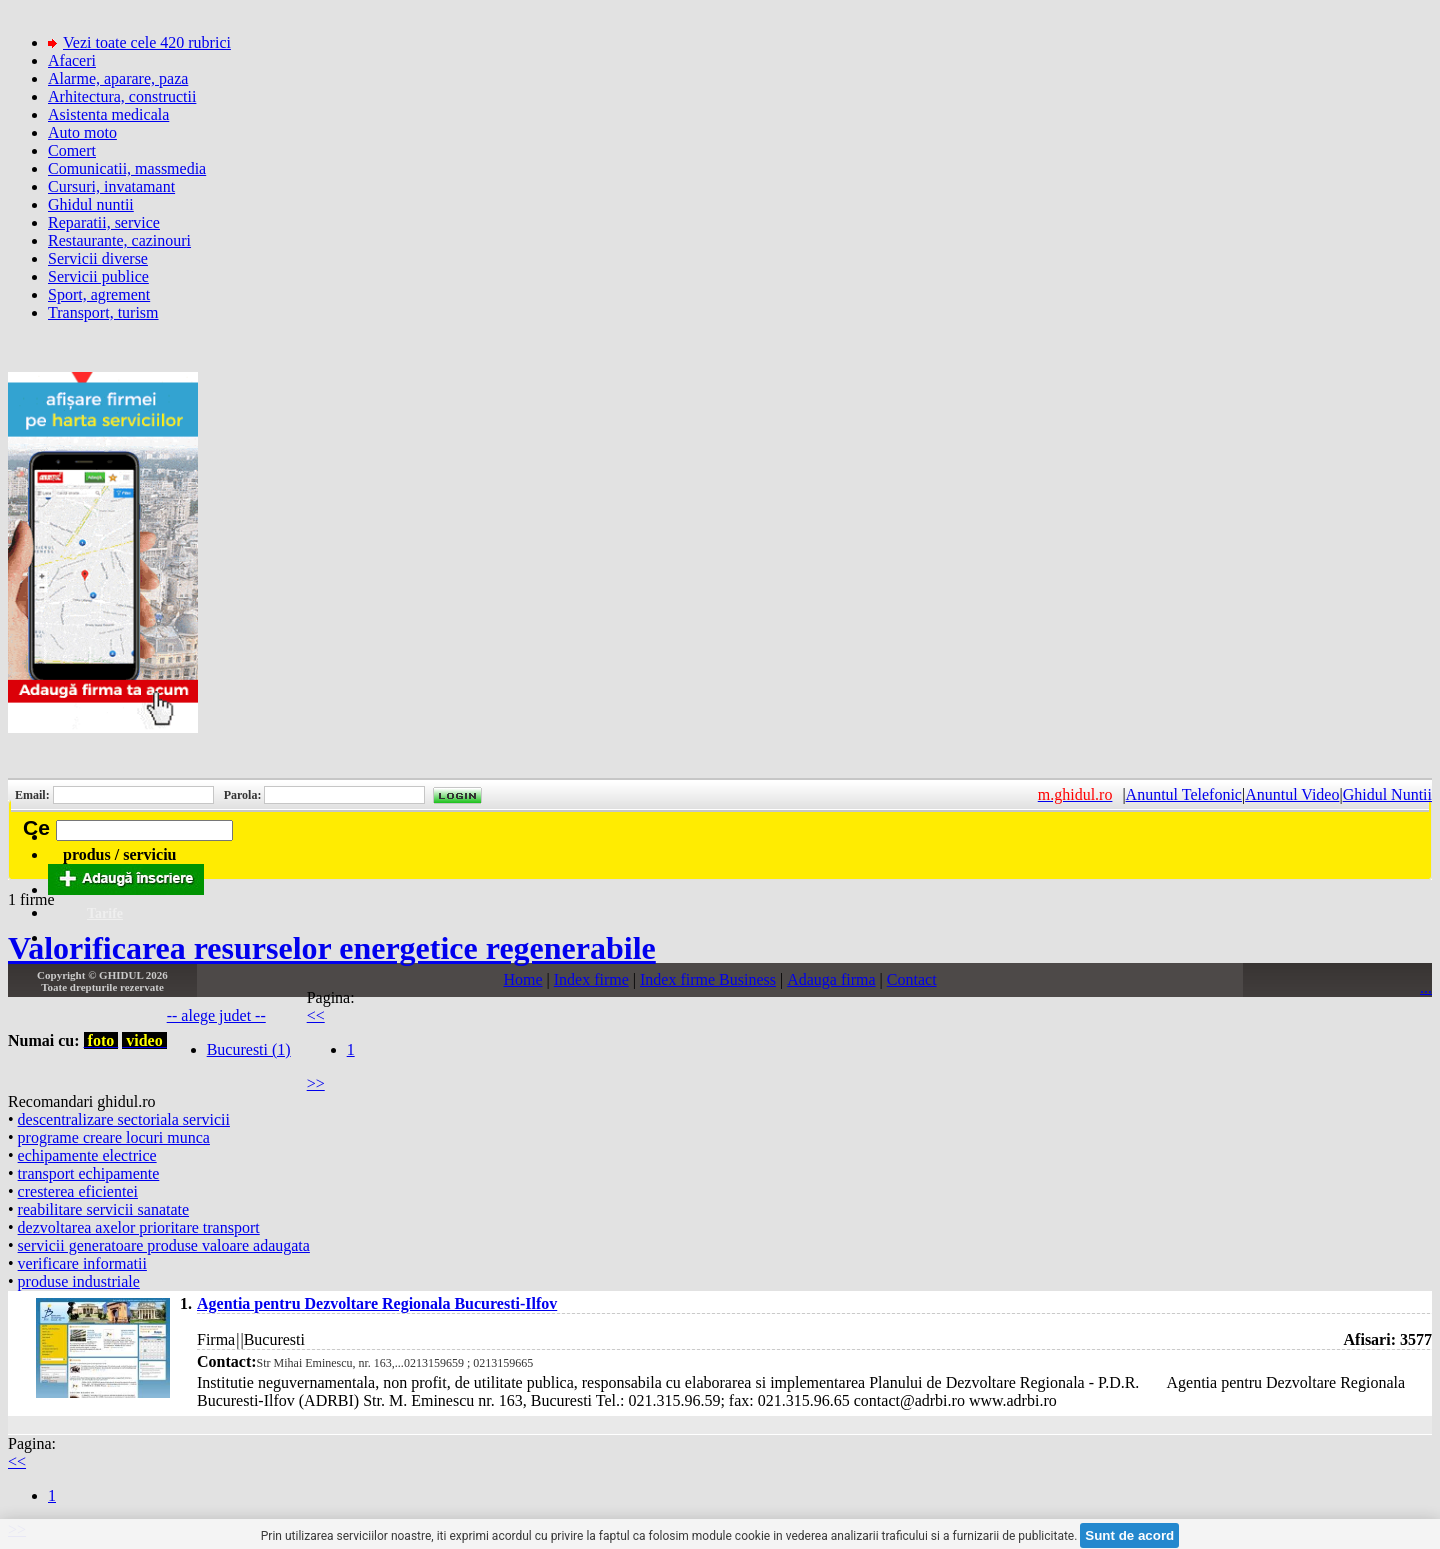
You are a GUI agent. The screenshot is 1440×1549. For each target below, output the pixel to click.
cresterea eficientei (78, 1191)
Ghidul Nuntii (1387, 794)
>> (316, 1083)
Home (522, 979)
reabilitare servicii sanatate (103, 1209)
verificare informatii (82, 1263)
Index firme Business (708, 979)
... (1426, 987)
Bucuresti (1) (249, 1049)
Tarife (105, 913)
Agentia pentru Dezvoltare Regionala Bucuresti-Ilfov (377, 1303)
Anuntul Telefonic (1184, 794)
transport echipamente (89, 1173)
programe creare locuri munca (114, 1137)
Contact (912, 979)
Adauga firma (831, 979)
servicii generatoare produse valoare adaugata (164, 1245)
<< (316, 1015)
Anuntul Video (1292, 794)
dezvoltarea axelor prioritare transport (139, 1227)
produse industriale (79, 1281)
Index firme (591, 979)
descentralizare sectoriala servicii (124, 1119)
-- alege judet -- (216, 1015)
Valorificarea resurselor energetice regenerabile (332, 948)
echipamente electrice (87, 1155)
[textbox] (144, 830)
